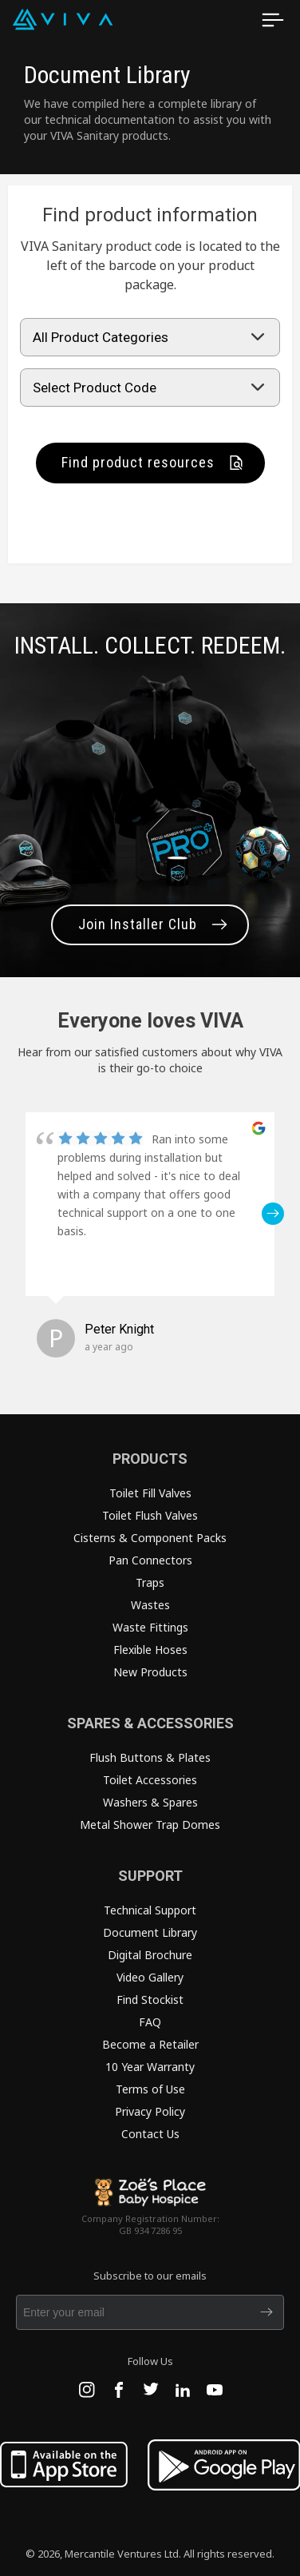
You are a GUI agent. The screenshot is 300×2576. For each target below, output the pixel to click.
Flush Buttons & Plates (150, 1757)
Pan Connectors (150, 1560)
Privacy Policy (150, 2111)
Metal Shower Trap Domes (150, 1824)
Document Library (150, 1932)
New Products (150, 1672)
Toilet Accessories (150, 1779)
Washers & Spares (150, 1802)
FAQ (150, 2021)
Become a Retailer (150, 2044)
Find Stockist (150, 1999)
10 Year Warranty (150, 2066)
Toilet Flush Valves (150, 1515)
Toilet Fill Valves (150, 1493)
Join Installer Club (137, 924)
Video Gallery (150, 1977)
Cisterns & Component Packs (150, 1537)
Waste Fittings (150, 1627)
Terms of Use (150, 2089)
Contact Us (150, 2133)
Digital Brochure (150, 1954)
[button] (273, 1214)
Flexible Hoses (150, 1649)
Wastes (150, 1604)
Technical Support (150, 1910)
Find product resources (138, 462)
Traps (150, 1582)
